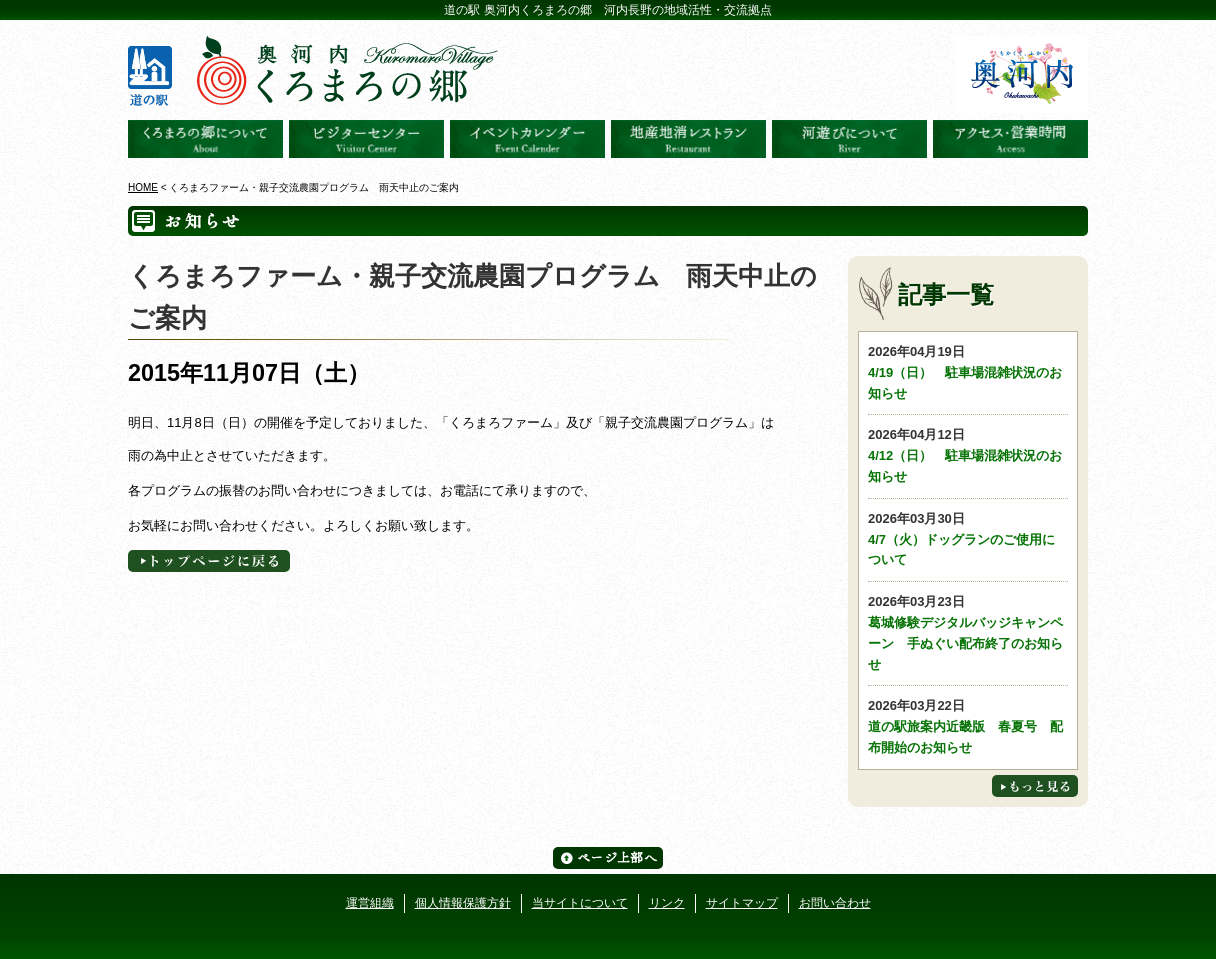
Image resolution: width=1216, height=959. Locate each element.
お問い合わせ (835, 903)
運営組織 (370, 903)
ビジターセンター (366, 139)
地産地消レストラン (688, 139)
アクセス (1010, 139)
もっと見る (1035, 786)
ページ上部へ (608, 858)
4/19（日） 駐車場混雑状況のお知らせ (968, 371)
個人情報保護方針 (463, 903)
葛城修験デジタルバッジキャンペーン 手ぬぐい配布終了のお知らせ (968, 631)
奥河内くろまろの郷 (205, 139)
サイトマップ (742, 903)
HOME (143, 187)
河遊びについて (849, 139)
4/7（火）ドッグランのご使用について (968, 538)
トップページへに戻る (209, 561)
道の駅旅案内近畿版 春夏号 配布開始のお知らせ (968, 725)
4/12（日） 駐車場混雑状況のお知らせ (968, 454)
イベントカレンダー (527, 139)
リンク (667, 903)
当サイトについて (580, 903)
